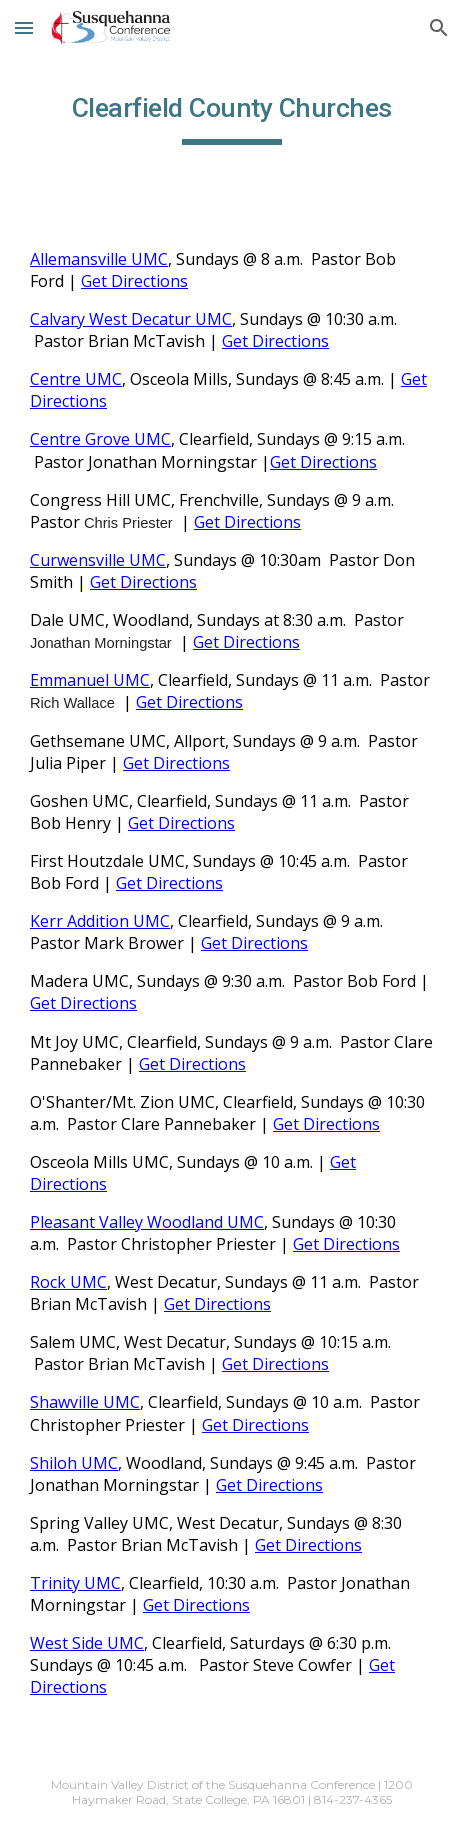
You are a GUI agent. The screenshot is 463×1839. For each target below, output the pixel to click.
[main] (231, 115)
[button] (24, 27)
